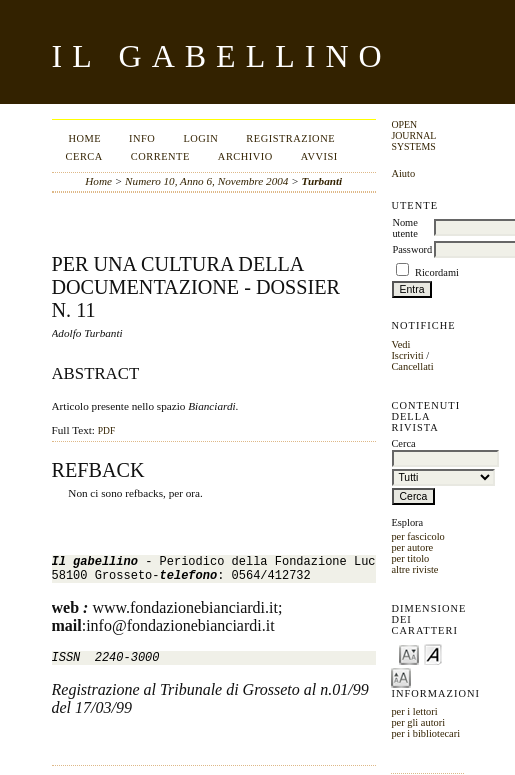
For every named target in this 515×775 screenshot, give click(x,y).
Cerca (84, 156)
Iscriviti (407, 355)
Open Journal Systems (413, 135)
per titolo (410, 558)
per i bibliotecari (425, 733)
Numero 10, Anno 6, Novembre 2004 (206, 181)
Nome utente (404, 228)
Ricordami (437, 272)
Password (412, 249)
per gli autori (418, 722)
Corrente (160, 156)
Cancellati (412, 366)
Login (200, 138)
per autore (412, 547)
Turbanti (322, 181)
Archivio (245, 156)
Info (142, 138)
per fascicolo (417, 536)
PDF (106, 431)
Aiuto (403, 173)
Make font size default (433, 653)
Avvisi (319, 156)
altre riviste (414, 569)
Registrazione (290, 138)
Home (84, 138)
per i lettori (414, 711)
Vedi (400, 344)
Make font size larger (401, 676)
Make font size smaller (409, 653)
